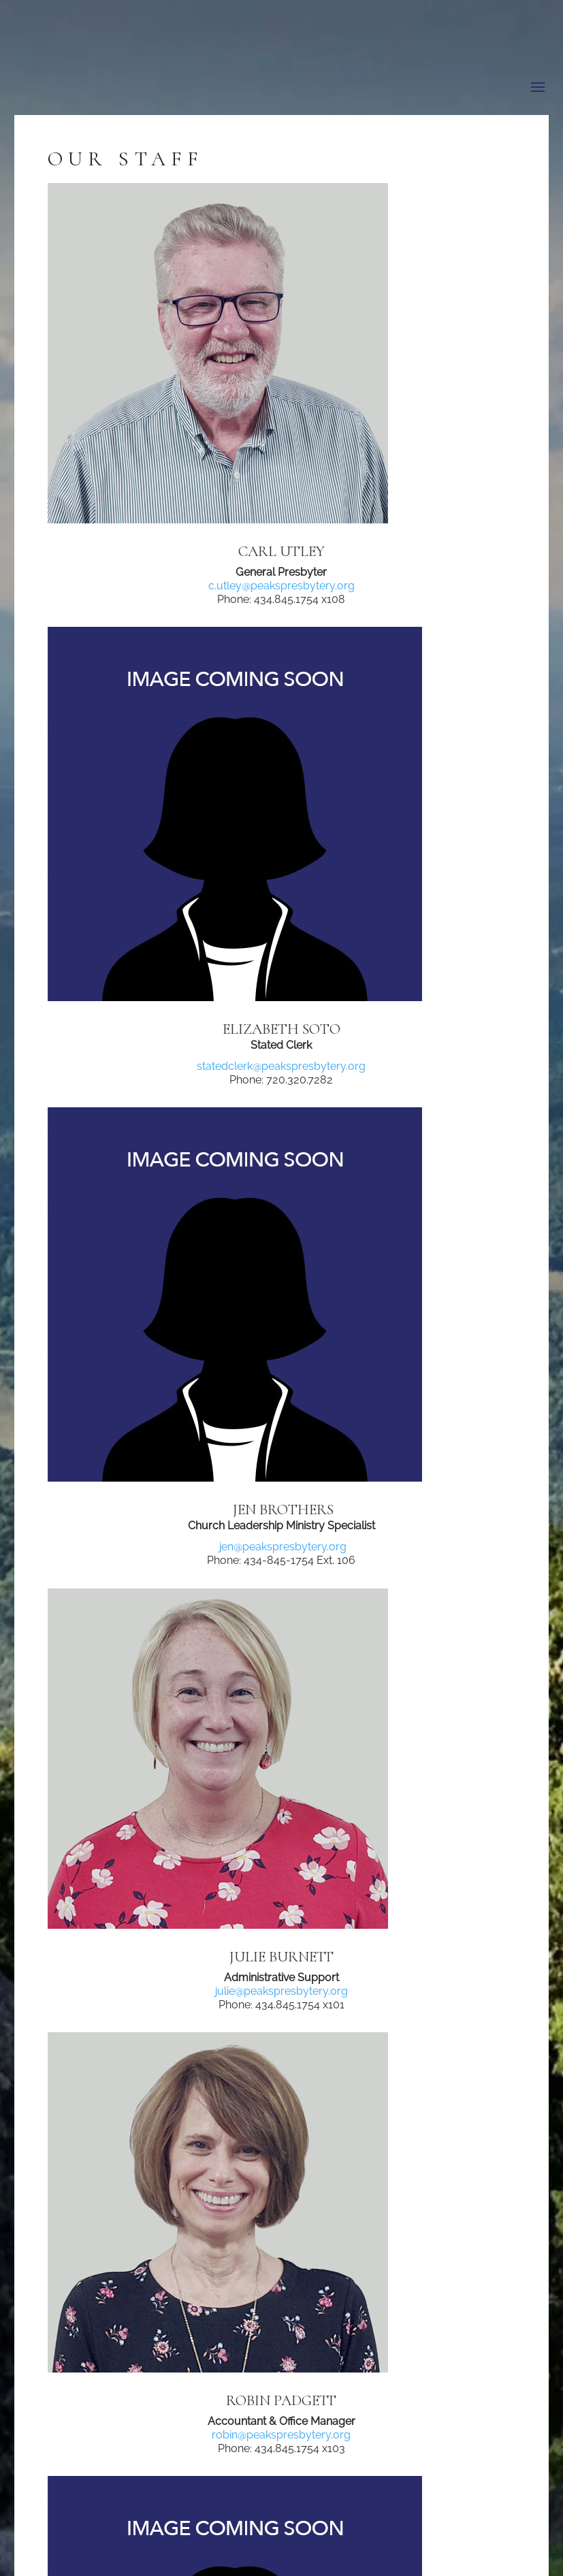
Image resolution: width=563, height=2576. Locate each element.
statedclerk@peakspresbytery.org (281, 1066)
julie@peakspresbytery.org (281, 1991)
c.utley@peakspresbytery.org (281, 585)
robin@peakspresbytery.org (281, 2434)
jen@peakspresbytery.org (281, 1546)
